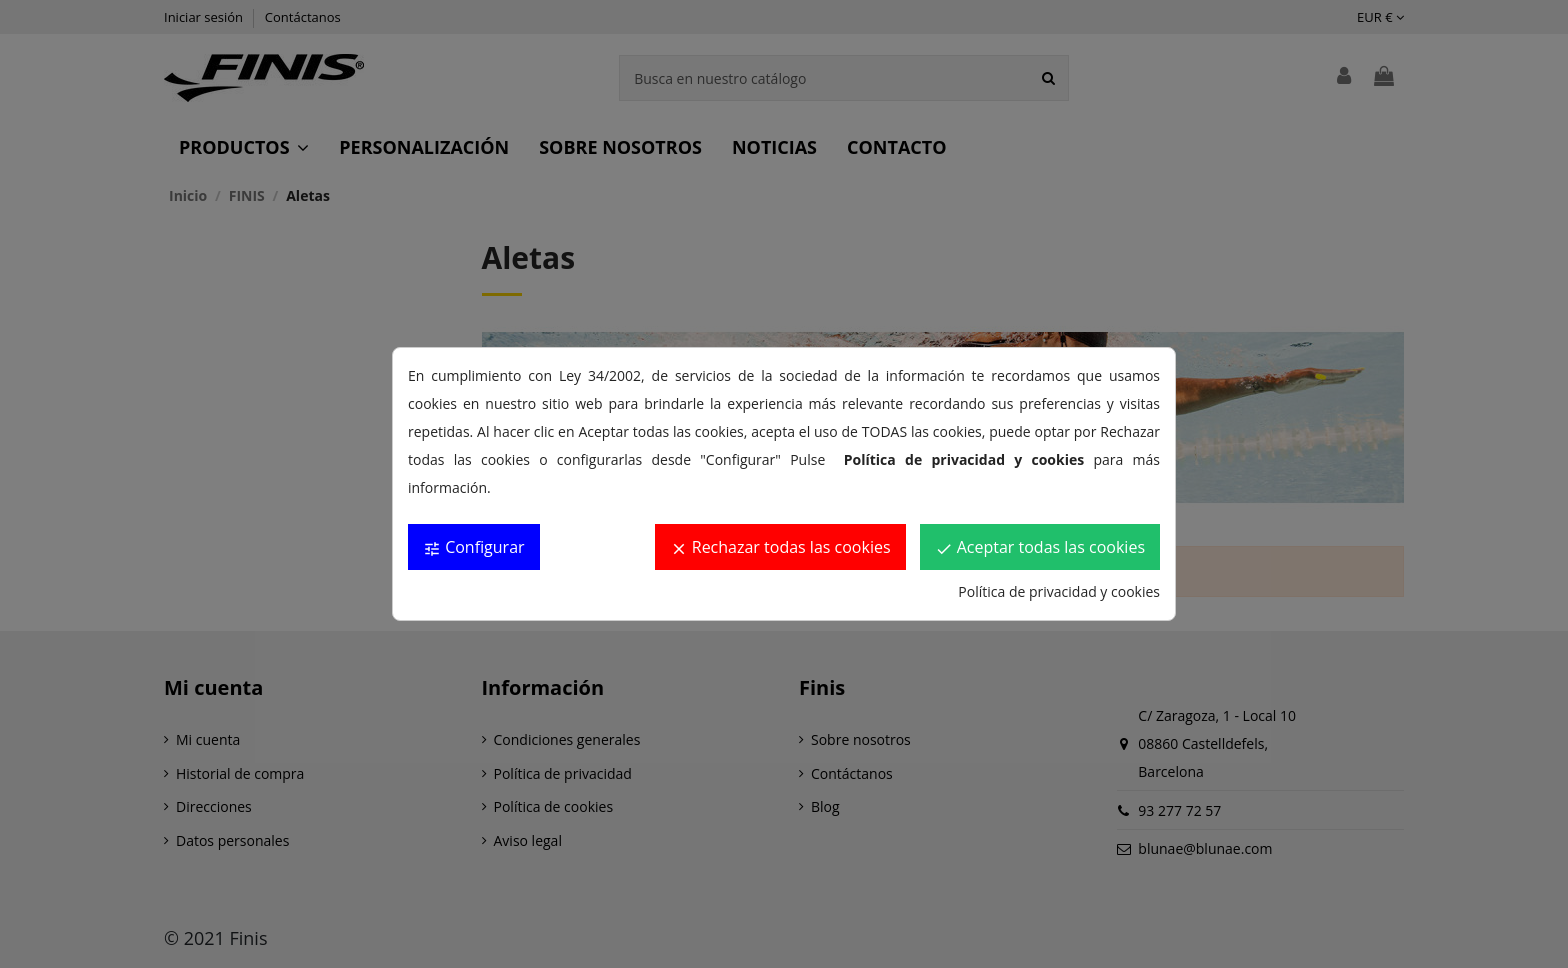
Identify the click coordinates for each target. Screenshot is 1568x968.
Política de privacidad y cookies (1059, 591)
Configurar (474, 547)
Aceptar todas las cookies (1040, 547)
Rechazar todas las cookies (780, 547)
